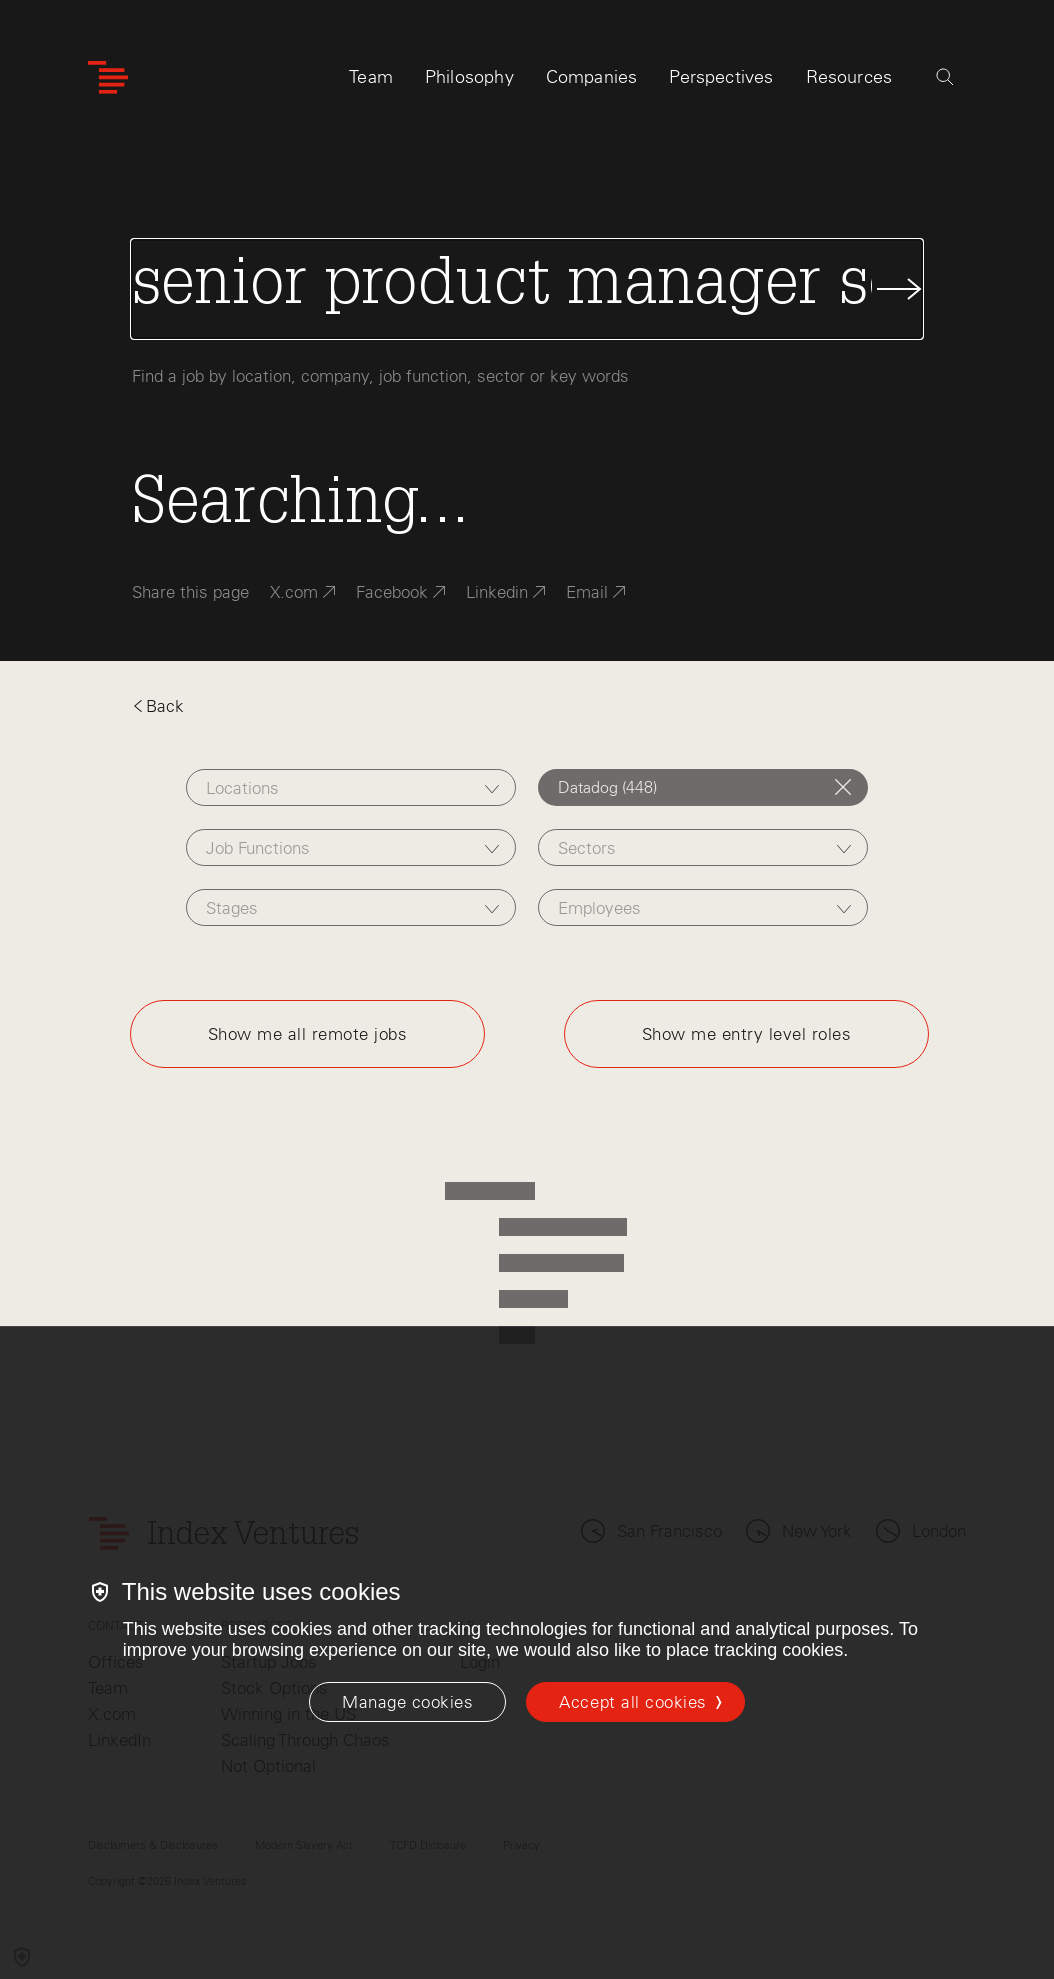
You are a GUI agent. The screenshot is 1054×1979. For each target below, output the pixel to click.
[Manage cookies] (407, 1702)
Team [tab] (371, 77)
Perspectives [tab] (721, 77)
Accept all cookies (632, 1702)
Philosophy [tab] (469, 77)
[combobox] (351, 787)
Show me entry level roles (747, 1034)
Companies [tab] (592, 77)
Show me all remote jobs (308, 1034)
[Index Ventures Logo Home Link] (108, 77)
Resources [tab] (849, 77)
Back (158, 706)
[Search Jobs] (527, 289)
